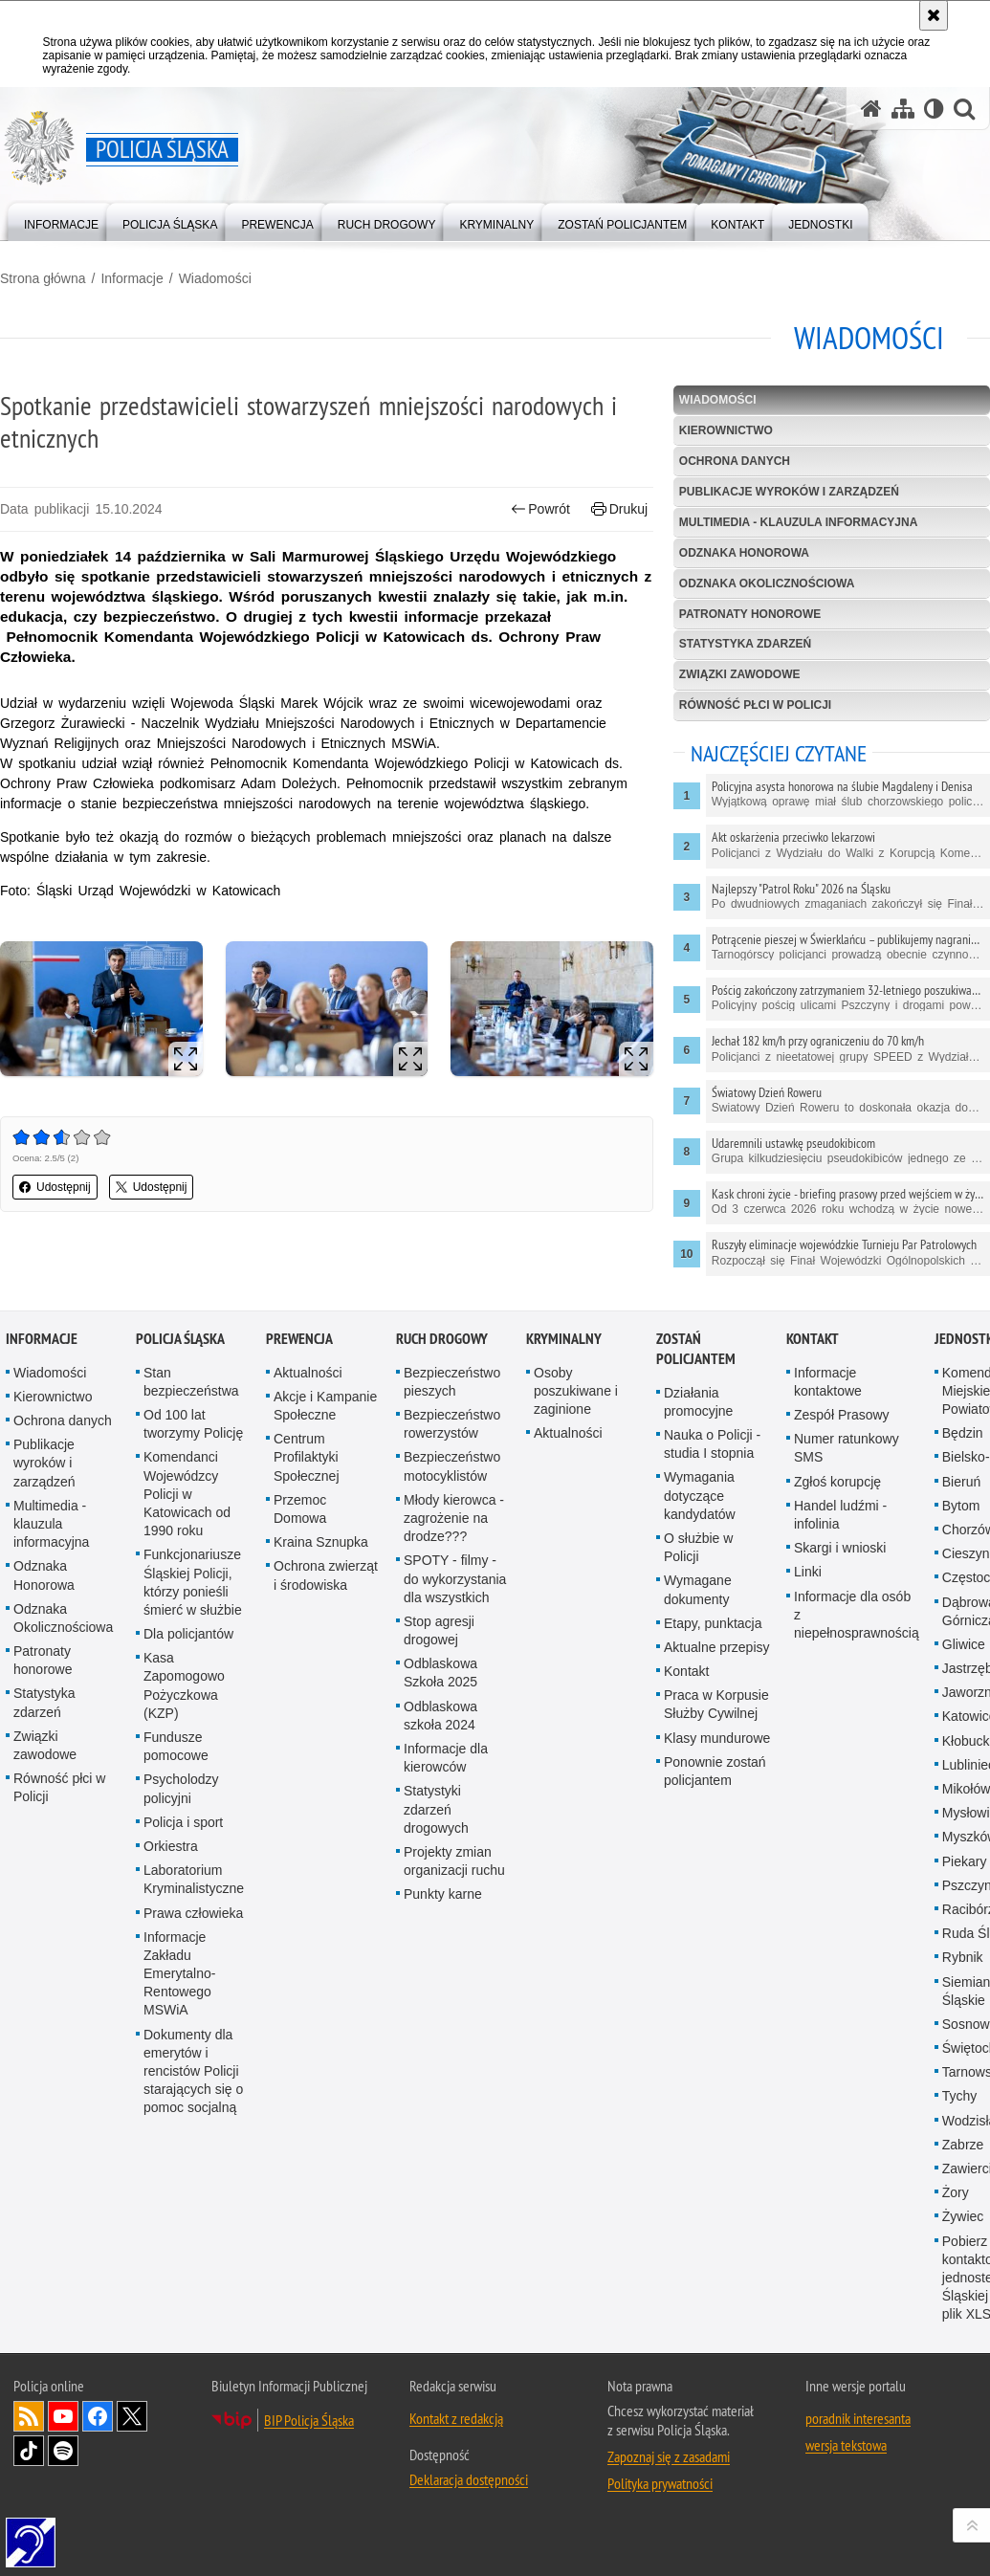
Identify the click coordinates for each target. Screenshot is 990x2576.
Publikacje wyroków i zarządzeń (789, 491)
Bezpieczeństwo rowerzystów (452, 1449)
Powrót (540, 509)
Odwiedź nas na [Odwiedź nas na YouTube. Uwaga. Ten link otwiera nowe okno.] (63, 2442)
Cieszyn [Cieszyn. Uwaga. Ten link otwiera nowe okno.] (966, 1579)
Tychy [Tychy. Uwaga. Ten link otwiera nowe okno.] (960, 2121)
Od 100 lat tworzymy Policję (193, 1449)
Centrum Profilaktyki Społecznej (307, 1482)
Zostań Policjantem (696, 1374)
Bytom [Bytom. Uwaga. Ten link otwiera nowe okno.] (961, 1531)
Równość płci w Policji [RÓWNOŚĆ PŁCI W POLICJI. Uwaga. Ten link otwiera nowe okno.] (755, 705)
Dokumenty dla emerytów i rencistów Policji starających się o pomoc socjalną (193, 2097)
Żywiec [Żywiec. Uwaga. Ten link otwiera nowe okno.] (963, 2242)
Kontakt (686, 1697)
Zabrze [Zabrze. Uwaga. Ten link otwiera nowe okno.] (963, 2170)
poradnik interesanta (858, 2444)
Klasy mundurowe (717, 1764)
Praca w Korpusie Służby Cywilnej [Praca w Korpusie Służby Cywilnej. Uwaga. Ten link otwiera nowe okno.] (716, 1730)
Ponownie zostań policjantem (715, 1797)
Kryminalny (564, 1364)
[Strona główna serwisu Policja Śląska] (871, 109)
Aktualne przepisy (717, 1673)
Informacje (131, 278)
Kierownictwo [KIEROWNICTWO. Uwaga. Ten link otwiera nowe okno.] (726, 430)
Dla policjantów (188, 1659)
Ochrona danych (734, 461)
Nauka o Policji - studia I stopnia (712, 1469)
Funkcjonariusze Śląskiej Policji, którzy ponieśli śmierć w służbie (192, 1608)
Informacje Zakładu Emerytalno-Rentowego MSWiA (179, 1999)
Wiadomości (215, 278)
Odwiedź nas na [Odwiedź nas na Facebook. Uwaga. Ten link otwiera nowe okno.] (97, 2442)
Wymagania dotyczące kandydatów (700, 1521)
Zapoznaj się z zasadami (668, 2482)
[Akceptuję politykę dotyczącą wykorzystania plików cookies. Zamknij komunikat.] (933, 15)
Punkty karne (443, 1919)
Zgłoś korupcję (837, 1507)
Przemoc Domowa (300, 1535)
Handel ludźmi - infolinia (840, 1540)
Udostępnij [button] (55, 1187)
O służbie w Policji (698, 1573)
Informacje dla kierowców (446, 1783)
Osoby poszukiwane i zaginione (576, 1416)
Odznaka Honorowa (744, 553)
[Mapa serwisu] (902, 109)
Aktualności (308, 1398)
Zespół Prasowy (842, 1440)
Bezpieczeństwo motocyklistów (452, 1491)
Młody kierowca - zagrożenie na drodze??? (454, 1544)
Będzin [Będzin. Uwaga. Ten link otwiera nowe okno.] (962, 1458)
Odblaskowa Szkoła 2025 (440, 1698)
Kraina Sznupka (321, 1567)
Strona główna (43, 278)
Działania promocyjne (698, 1427)
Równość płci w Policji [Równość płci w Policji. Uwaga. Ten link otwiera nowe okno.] (59, 1813)
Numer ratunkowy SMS (846, 1473)
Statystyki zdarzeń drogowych (436, 1834)
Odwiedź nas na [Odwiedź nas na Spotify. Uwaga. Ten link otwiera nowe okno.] (63, 2476)
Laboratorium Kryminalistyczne (193, 1905)
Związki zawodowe (740, 674)
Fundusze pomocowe (176, 1772)
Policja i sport (183, 1848)
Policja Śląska (180, 1364)
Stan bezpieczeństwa (191, 1407)
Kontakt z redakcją (456, 2444)
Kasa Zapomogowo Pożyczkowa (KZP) (184, 1711)
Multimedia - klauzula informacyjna (798, 522)
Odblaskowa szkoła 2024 (440, 1741)
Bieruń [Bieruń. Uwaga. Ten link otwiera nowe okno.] (961, 1507)
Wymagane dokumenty (698, 1615)
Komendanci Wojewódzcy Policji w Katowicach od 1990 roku (187, 1519)
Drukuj (619, 509)
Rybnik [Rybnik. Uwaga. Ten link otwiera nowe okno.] (962, 1983)
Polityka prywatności (660, 2509)
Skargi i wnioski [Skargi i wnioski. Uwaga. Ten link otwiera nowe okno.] (840, 1573)
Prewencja (299, 1364)
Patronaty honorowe (750, 614)
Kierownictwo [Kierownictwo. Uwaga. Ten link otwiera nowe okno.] (52, 1422)
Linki (808, 1597)
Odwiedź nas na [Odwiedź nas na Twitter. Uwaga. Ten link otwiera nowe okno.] (132, 2442)
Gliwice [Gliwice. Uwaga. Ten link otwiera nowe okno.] (963, 1670)
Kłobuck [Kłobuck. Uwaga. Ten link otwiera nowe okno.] (966, 1766)
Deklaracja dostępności (468, 2505)
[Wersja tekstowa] (934, 109)
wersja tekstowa (846, 2470)
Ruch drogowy (442, 1364)
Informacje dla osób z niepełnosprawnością (856, 1640)
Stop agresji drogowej (439, 1656)
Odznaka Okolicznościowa (767, 583)
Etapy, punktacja (712, 1649)
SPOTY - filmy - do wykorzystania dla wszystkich (455, 1604)
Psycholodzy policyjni (181, 1814)
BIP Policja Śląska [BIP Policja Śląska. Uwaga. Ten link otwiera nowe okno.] (309, 2445)
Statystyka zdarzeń (745, 643)
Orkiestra (170, 1872)
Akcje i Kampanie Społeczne (325, 1431)
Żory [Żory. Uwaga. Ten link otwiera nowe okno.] (955, 2218)
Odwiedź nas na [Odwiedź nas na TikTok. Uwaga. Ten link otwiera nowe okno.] (28, 2476)
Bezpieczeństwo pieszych (452, 1407)
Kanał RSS (28, 2442)
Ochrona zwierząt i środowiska (326, 1601)
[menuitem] (61, 220)
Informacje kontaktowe (828, 1407)
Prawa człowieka (193, 1939)
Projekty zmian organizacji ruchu (454, 1887)
